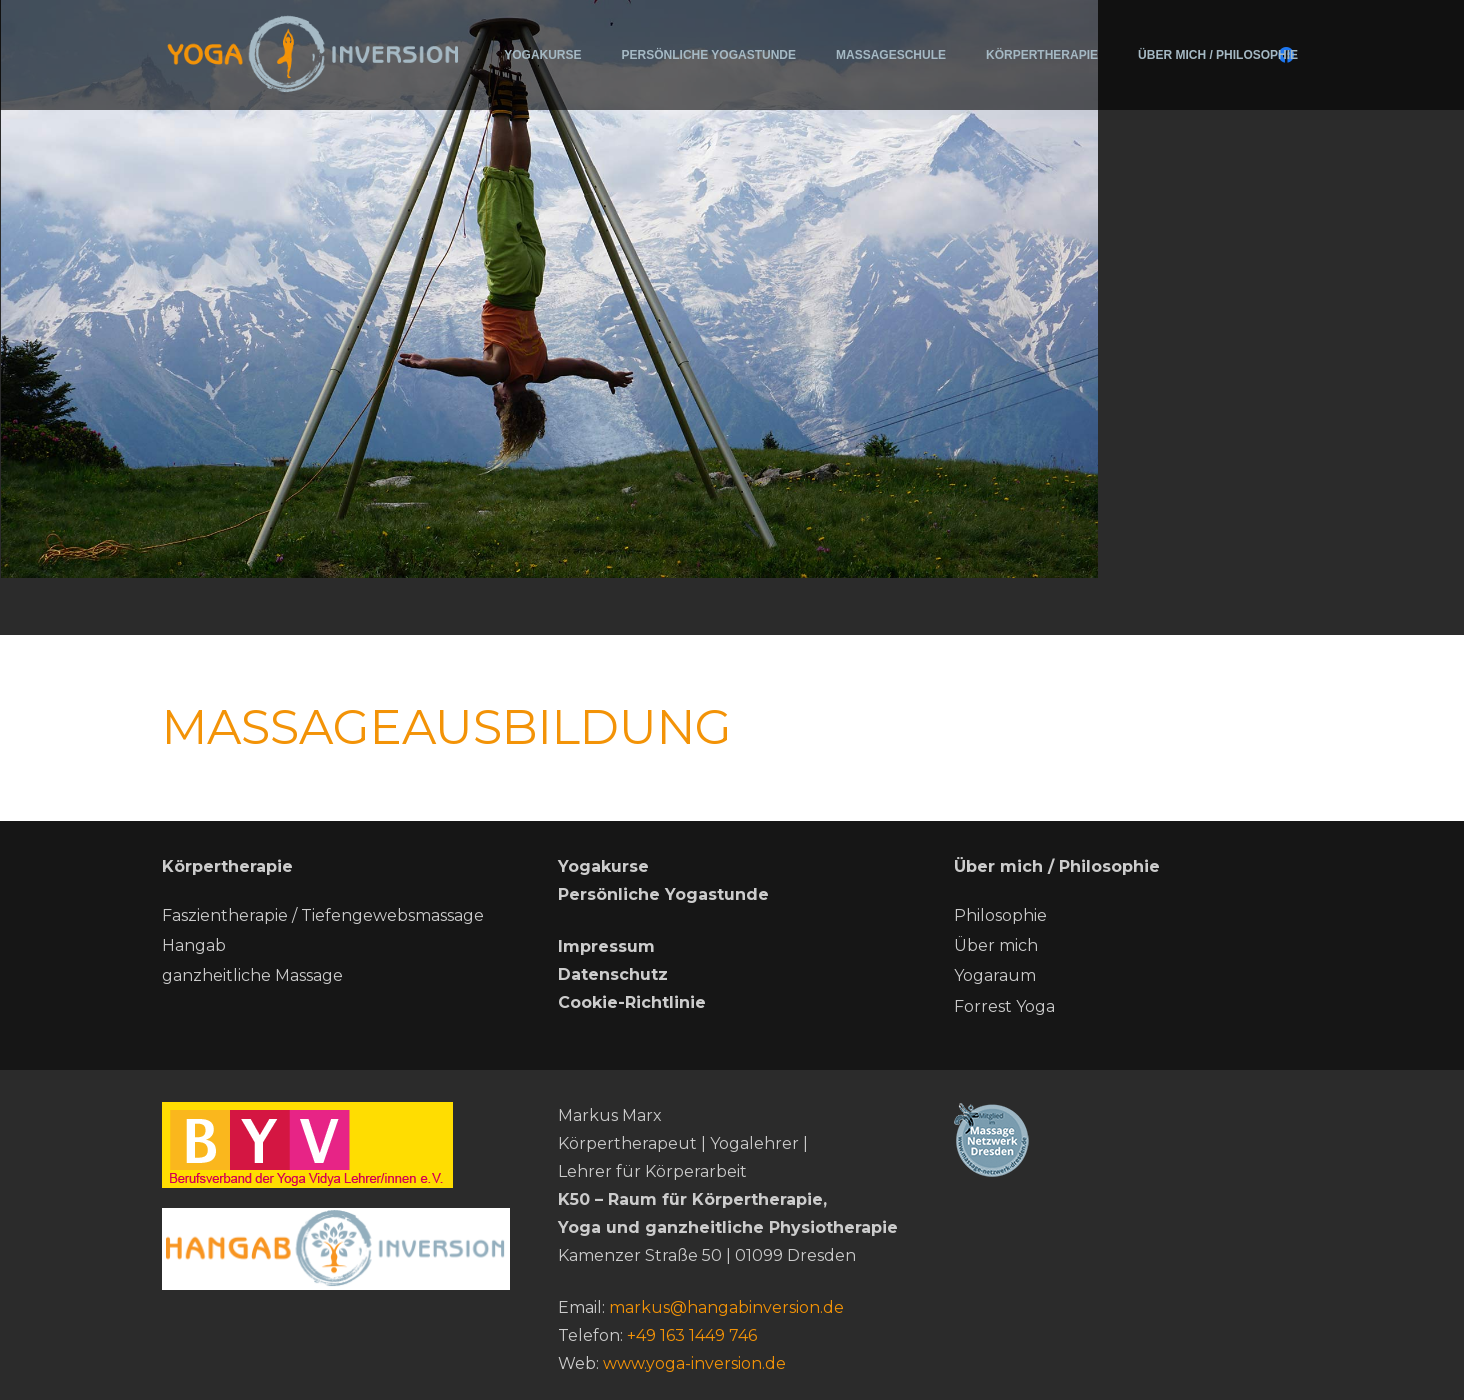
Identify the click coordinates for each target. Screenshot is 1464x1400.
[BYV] (336, 1145)
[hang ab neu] (336, 1249)
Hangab (194, 945)
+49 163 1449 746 (692, 1335)
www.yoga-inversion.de (694, 1363)
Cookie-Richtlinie (632, 1002)
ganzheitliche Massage (252, 975)
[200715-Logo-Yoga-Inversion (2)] (313, 52)
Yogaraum (995, 975)
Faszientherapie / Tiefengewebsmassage (323, 915)
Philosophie (1000, 915)
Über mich (996, 945)
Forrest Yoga (1004, 1006)
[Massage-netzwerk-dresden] (1128, 1139)
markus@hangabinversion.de (726, 1307)
